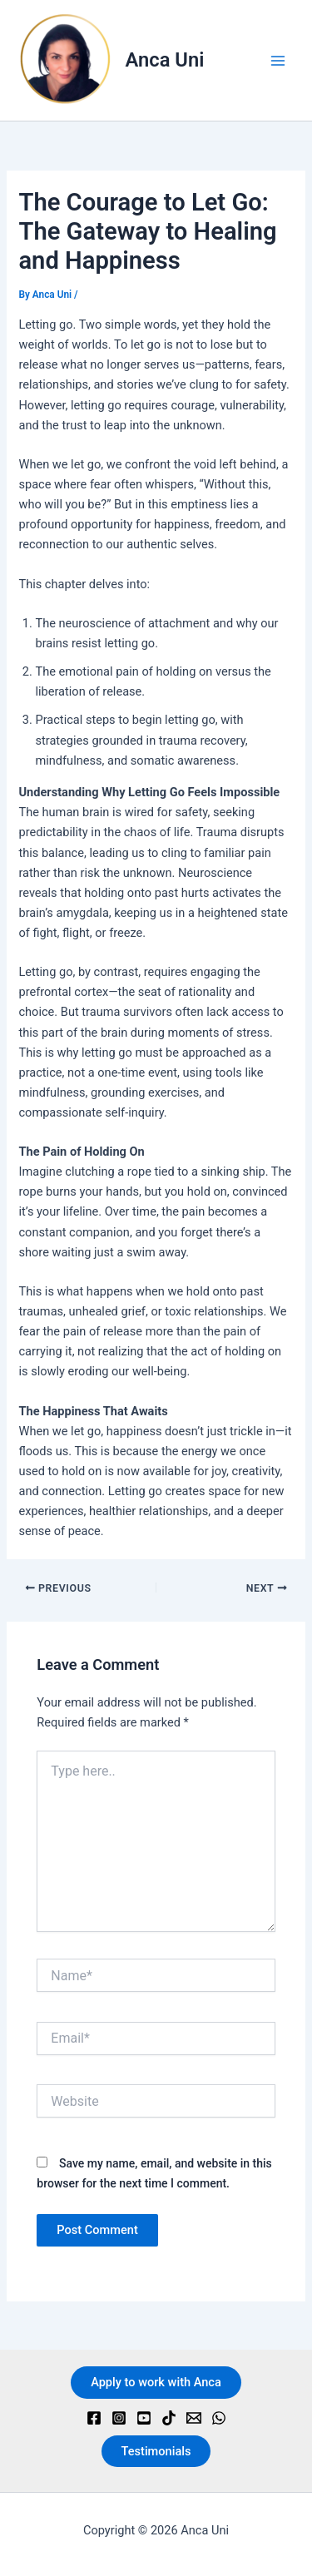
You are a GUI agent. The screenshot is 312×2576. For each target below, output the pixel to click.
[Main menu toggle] (277, 60)
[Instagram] (118, 2417)
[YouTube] (143, 2417)
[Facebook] (94, 2417)
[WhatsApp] (218, 2417)
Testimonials (156, 2451)
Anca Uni (165, 60)
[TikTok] (168, 2417)
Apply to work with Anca (156, 2382)
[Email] (193, 2417)
